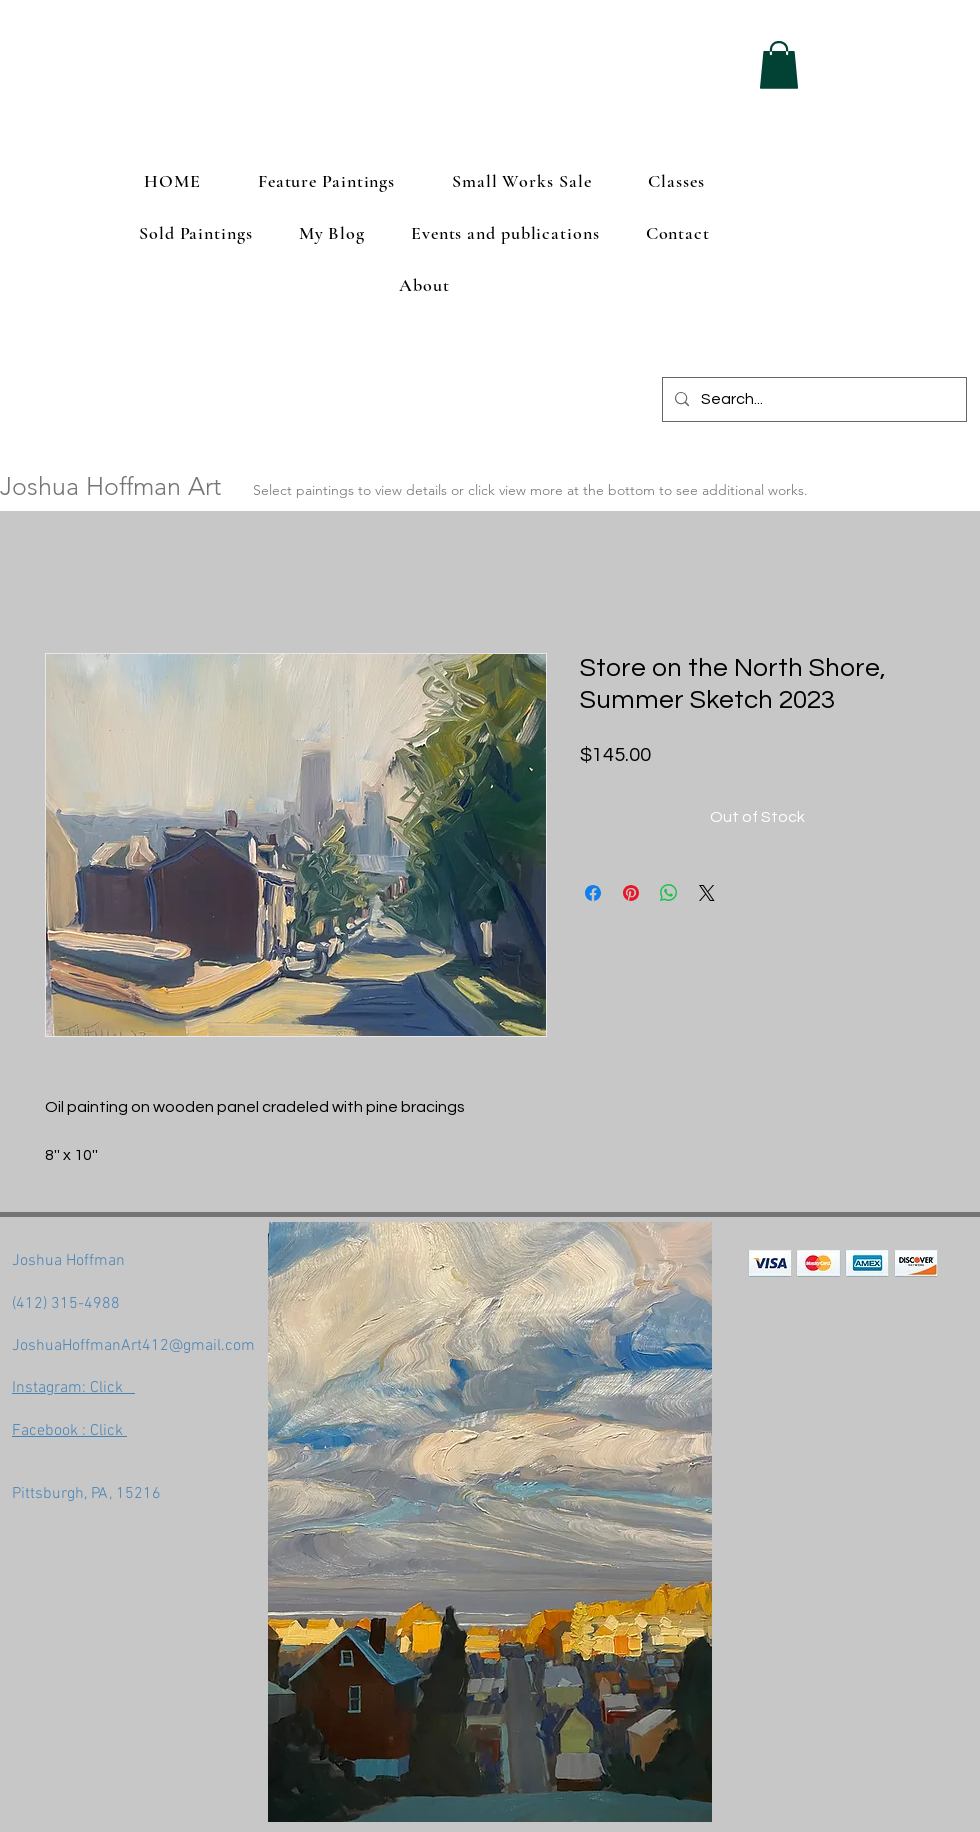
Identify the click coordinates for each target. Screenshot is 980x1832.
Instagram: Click (73, 1388)
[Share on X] (707, 893)
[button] (779, 65)
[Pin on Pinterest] (631, 893)
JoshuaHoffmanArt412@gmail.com (133, 1346)
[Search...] (812, 399)
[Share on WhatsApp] (669, 893)
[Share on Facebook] (593, 893)
